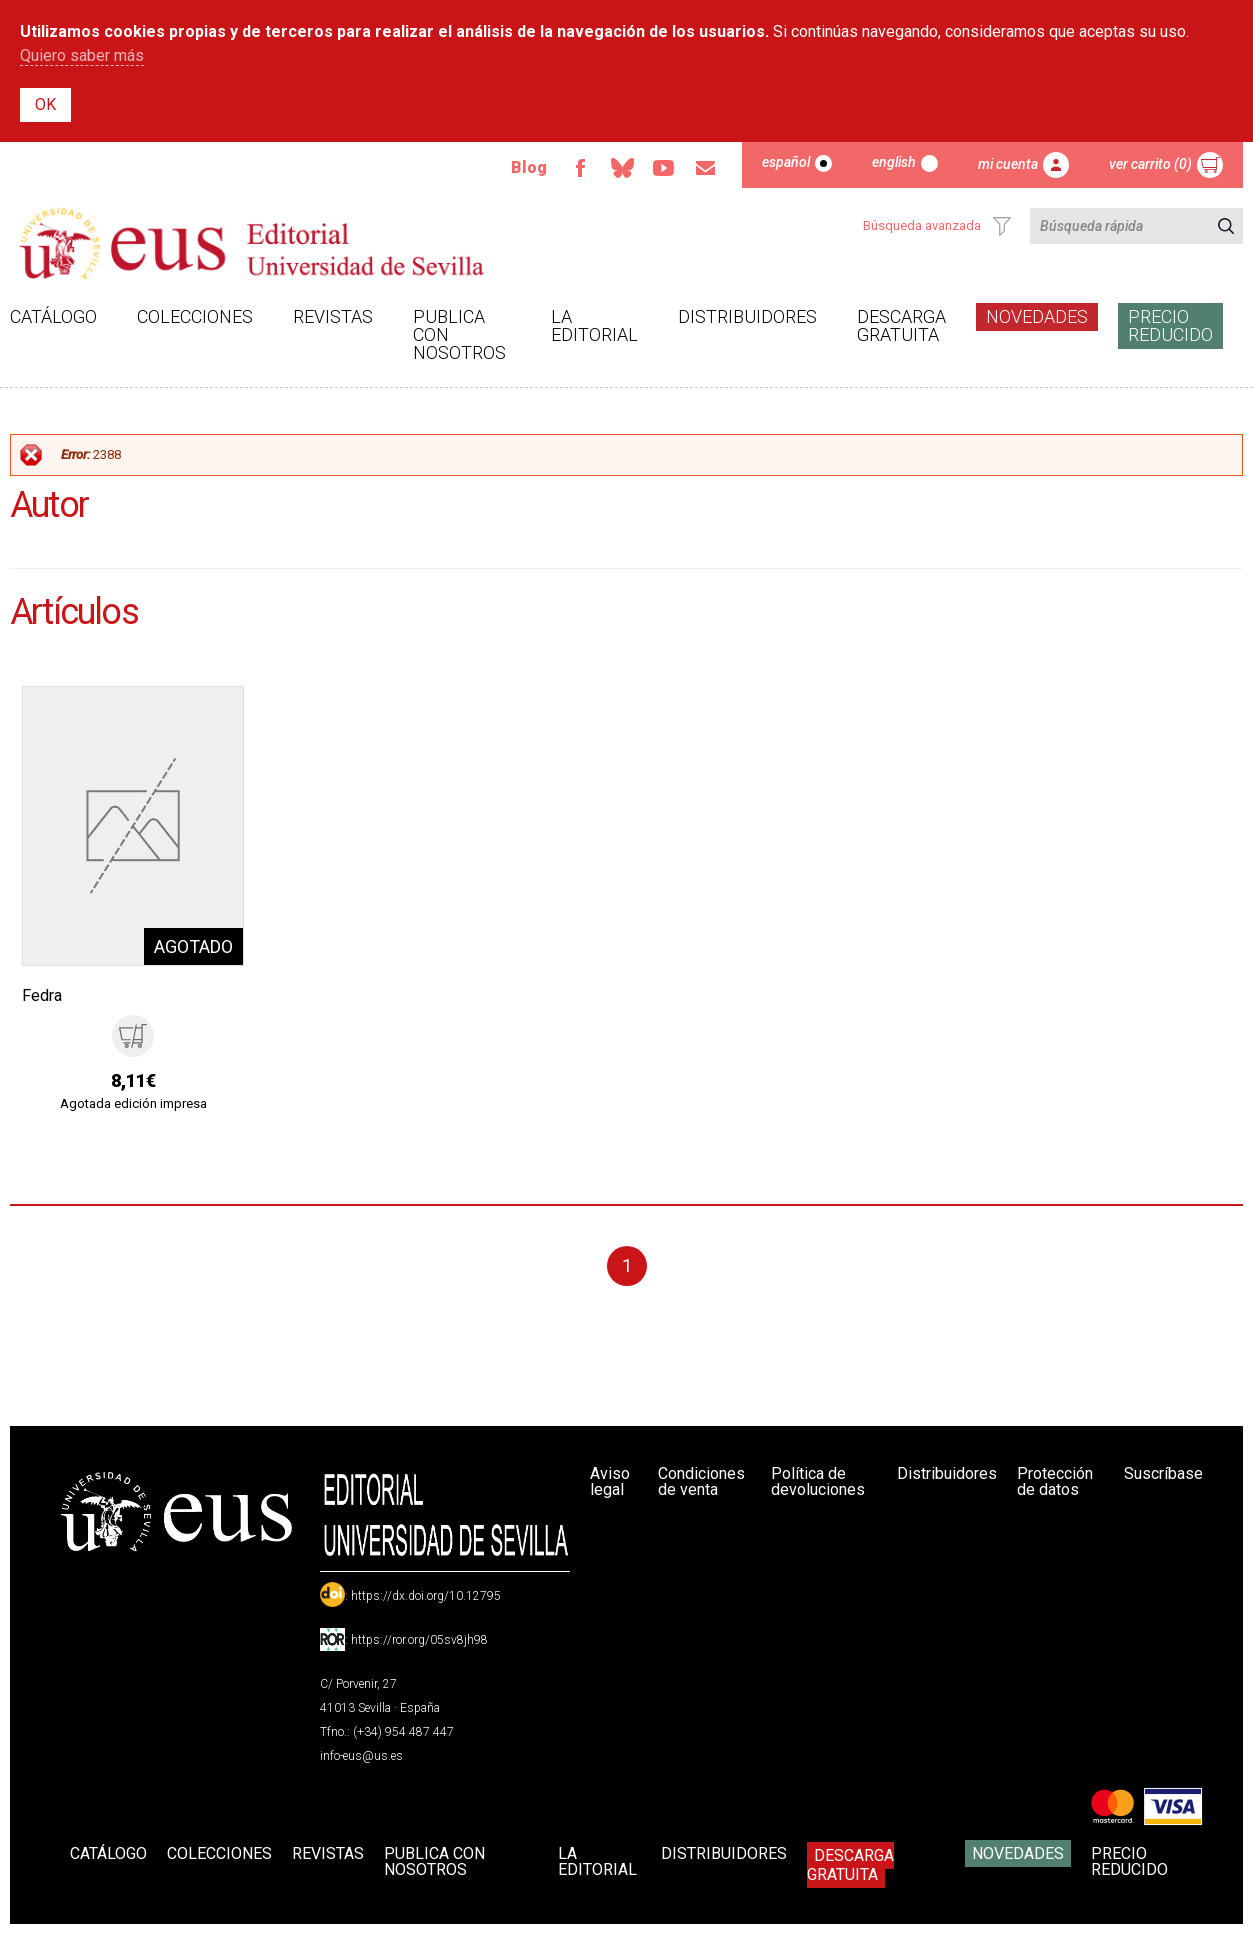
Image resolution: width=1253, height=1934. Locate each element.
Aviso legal (610, 1481)
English (894, 162)
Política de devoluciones (818, 1481)
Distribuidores (747, 316)
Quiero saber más (82, 55)
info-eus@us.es (361, 1756)
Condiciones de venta (701, 1481)
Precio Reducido (1170, 325)
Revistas (333, 316)
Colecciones (195, 316)
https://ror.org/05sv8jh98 (419, 1640)
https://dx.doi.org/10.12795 (426, 1596)
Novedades (1037, 316)
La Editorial (594, 325)
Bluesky (622, 168)
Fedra (42, 995)
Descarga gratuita (901, 325)
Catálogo (53, 316)
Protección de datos (1055, 1481)
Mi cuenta (1008, 164)
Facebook (580, 168)
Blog (529, 167)
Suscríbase (1163, 1473)
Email (706, 168)
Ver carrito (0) (1150, 164)
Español (786, 162)
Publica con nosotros (459, 334)
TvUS (664, 168)
